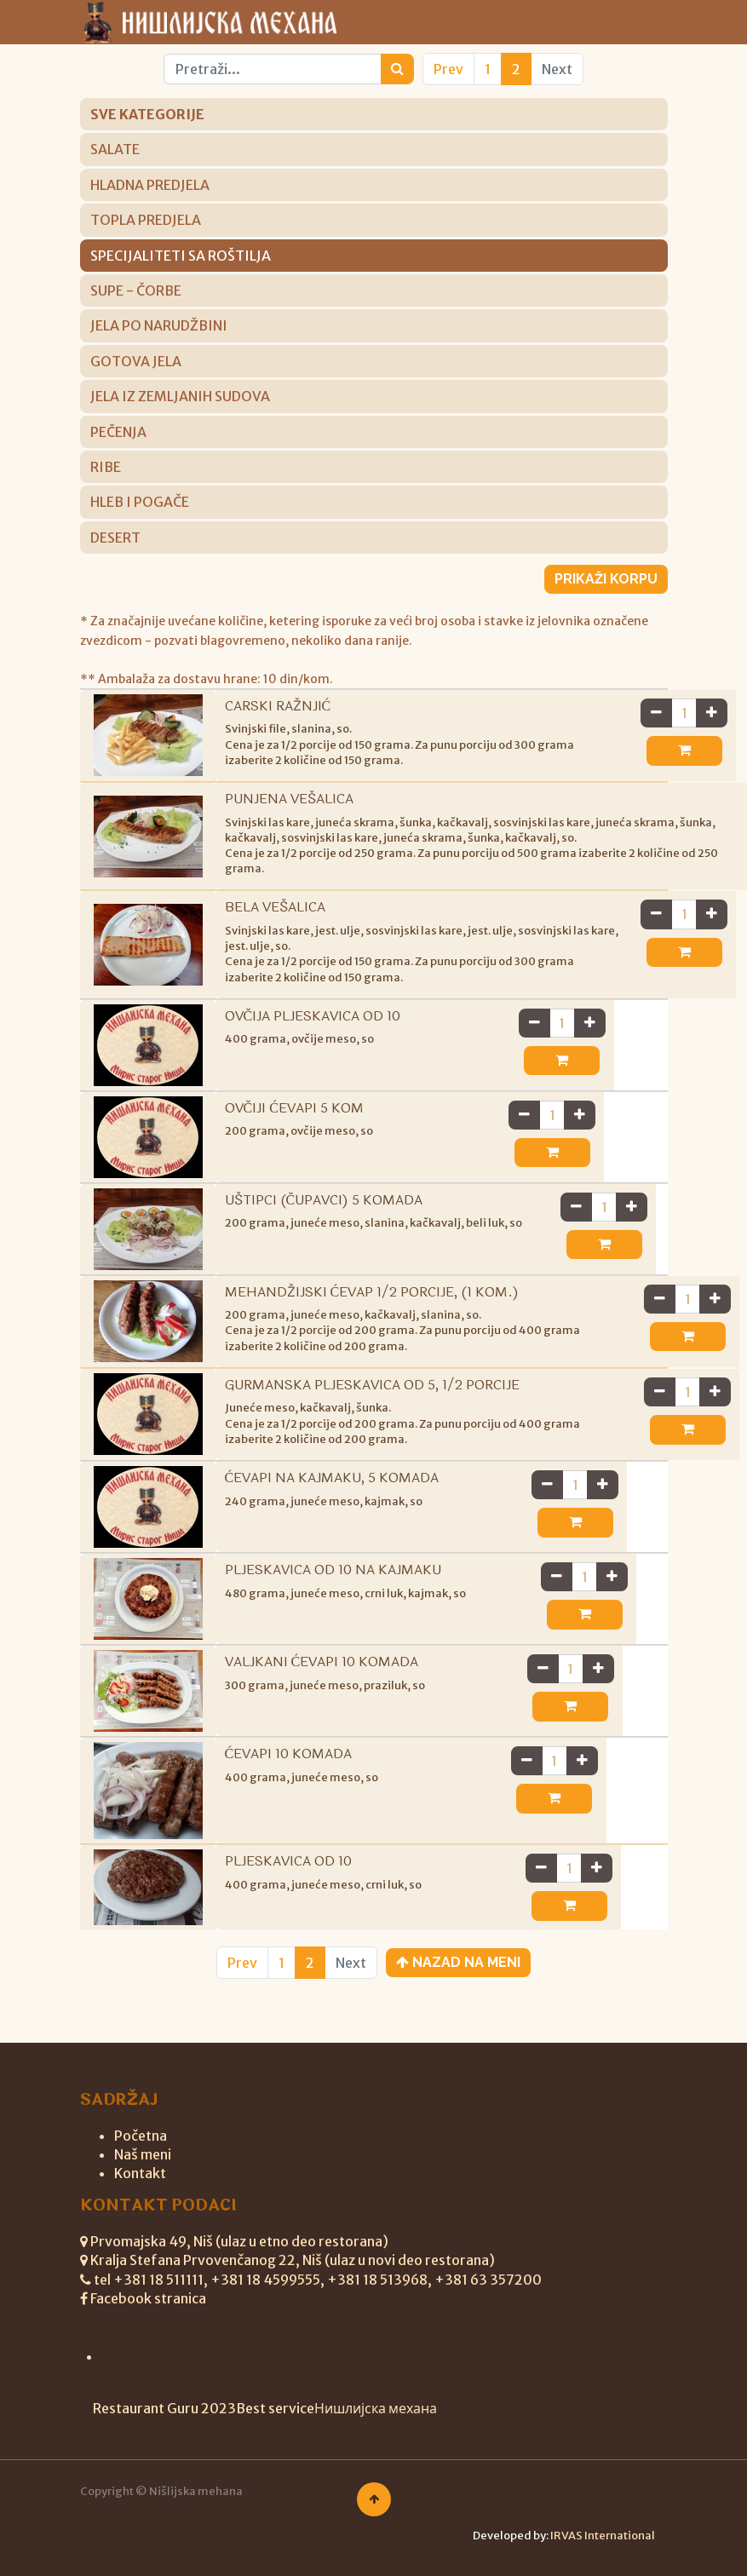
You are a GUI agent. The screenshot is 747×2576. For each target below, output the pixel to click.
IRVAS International (602, 2535)
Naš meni (142, 2154)
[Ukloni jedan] (588, 713)
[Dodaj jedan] (643, 713)
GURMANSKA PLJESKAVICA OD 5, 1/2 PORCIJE (372, 1400)
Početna (140, 2135)
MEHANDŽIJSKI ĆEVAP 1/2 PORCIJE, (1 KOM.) (372, 1307)
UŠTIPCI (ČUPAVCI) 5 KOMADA (324, 1215)
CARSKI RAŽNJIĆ (278, 705)
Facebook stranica (148, 2298)
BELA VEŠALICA (275, 923)
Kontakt (140, 2173)
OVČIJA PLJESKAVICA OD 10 (313, 1031)
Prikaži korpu (606, 579)
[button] (615, 750)
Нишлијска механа (375, 2408)
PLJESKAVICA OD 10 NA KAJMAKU (333, 1585)
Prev (448, 69)
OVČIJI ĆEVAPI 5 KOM (294, 1123)
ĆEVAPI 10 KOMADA (289, 1769)
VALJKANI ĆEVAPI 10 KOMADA (322, 1677)
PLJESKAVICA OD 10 (288, 1876)
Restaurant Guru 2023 (164, 2408)
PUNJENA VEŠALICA (289, 798)
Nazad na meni (458, 1977)
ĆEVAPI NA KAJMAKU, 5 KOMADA (332, 1493)
